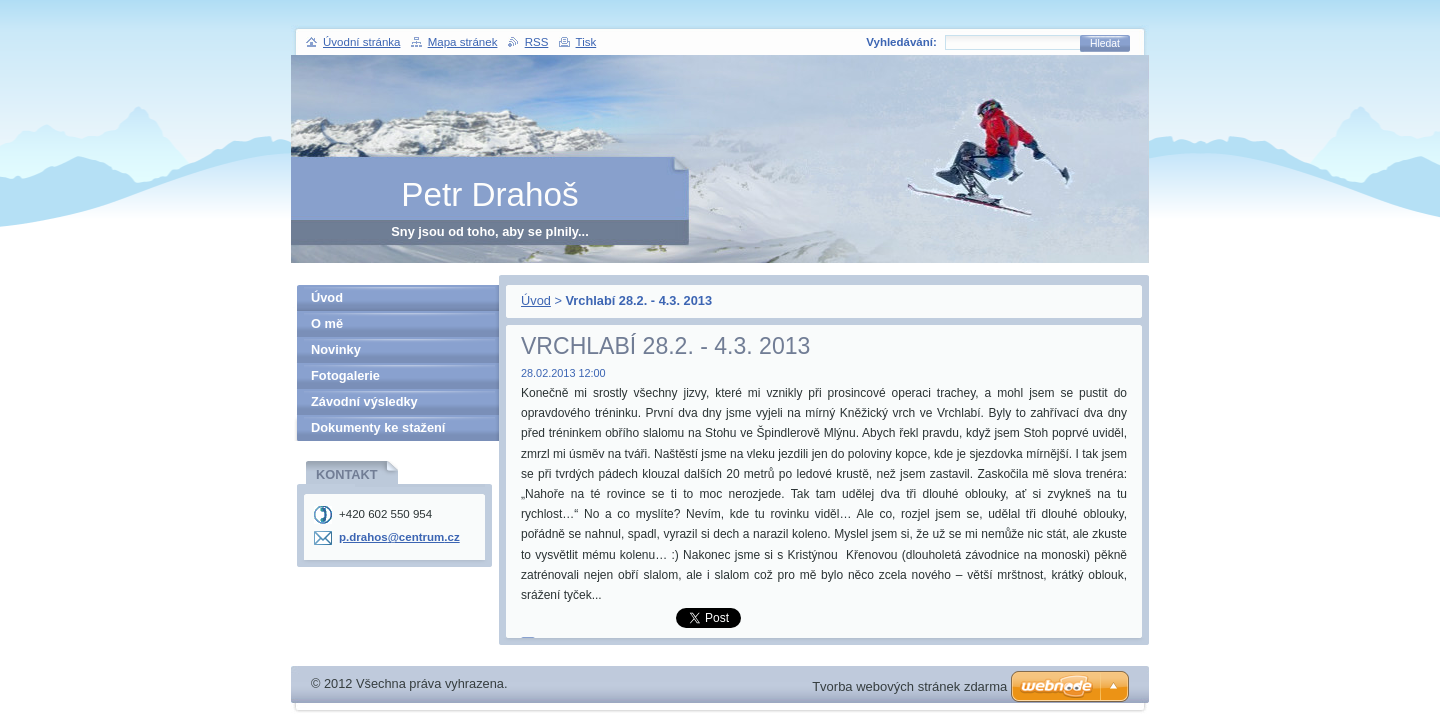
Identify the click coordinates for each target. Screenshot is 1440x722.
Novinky (336, 349)
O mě (327, 323)
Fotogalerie (345, 375)
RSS (537, 42)
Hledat (1105, 43)
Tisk (586, 42)
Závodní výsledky (364, 401)
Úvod (536, 300)
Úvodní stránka (361, 42)
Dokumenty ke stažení (378, 427)
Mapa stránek (463, 42)
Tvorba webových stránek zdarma (909, 686)
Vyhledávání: (901, 42)
